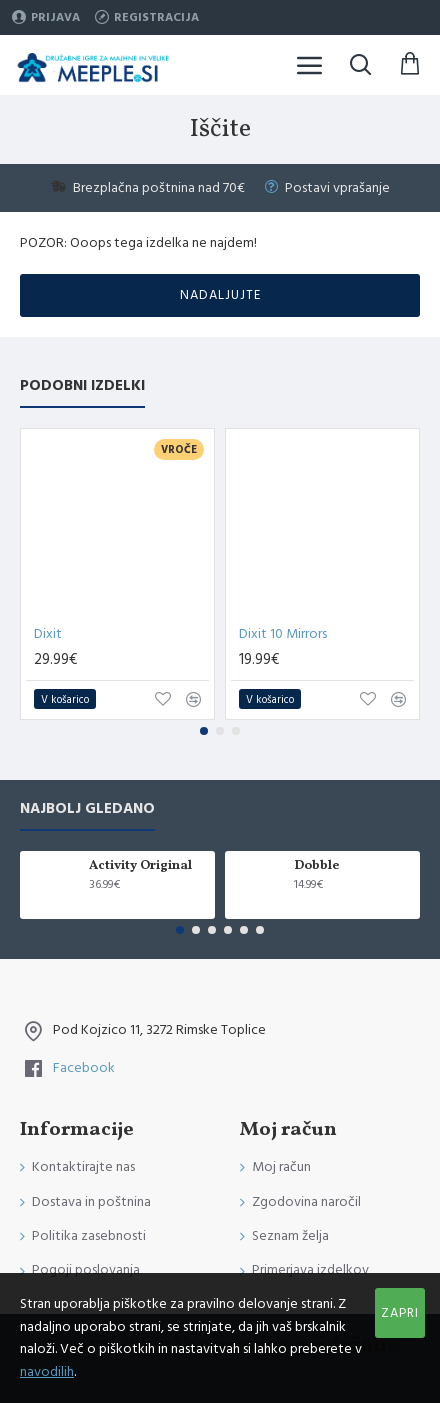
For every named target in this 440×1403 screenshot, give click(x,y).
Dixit (48, 634)
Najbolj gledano (87, 809)
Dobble (316, 866)
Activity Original (140, 866)
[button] (204, 731)
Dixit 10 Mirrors (283, 634)
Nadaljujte (220, 295)
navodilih (47, 1372)
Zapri (400, 1313)
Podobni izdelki (82, 386)
